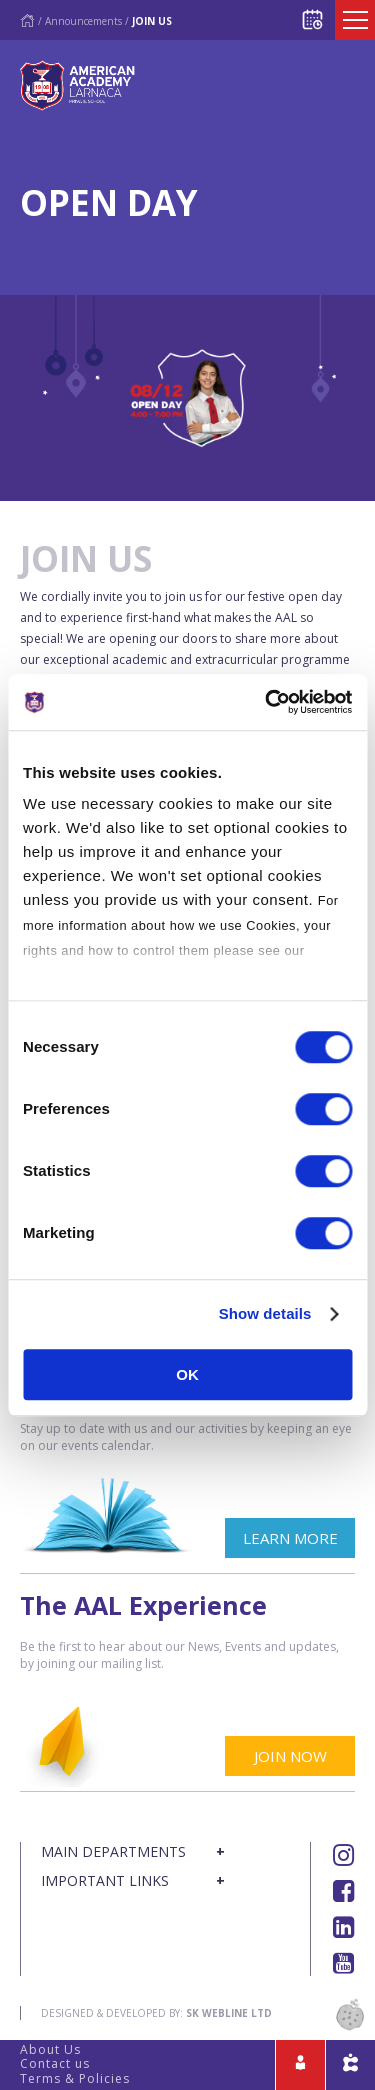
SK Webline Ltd (229, 2013)
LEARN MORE (290, 1538)
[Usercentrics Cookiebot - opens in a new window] (267, 702)
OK (187, 1374)
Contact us (55, 2063)
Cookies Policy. (73, 975)
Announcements (83, 21)
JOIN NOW (290, 1756)
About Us (50, 2049)
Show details (265, 1313)
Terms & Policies (75, 2078)
